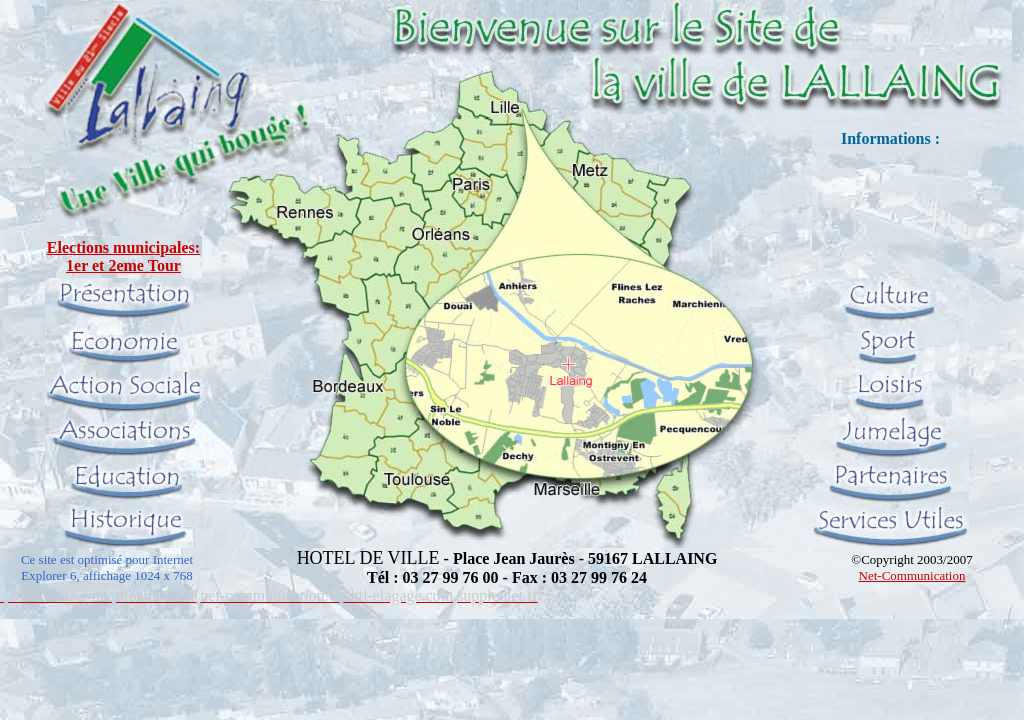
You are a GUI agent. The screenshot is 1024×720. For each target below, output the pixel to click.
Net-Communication (912, 575)
